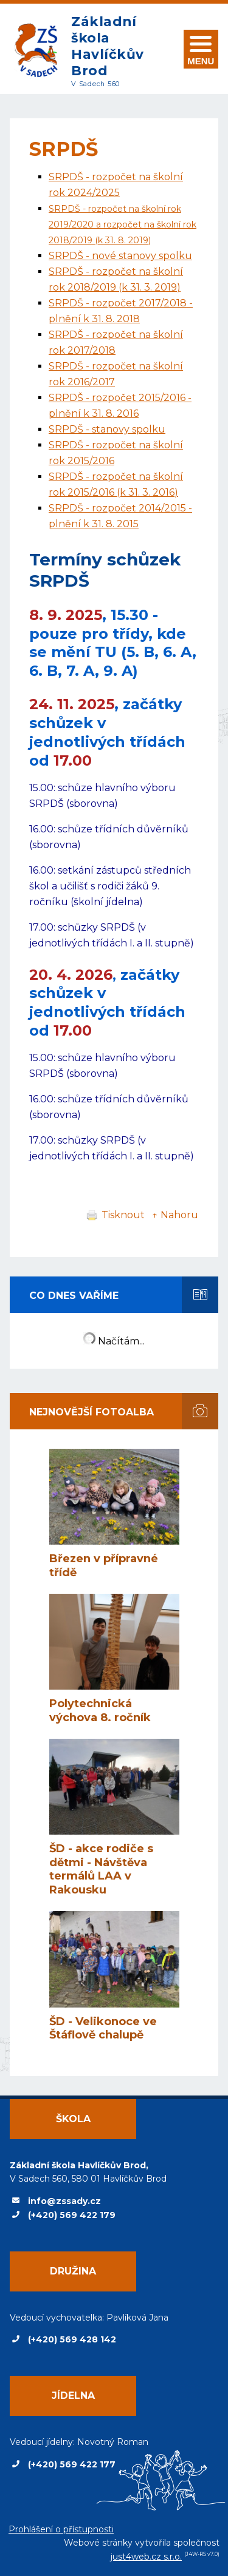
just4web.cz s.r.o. (146, 2556)
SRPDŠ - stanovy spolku (107, 429)
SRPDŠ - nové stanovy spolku (120, 255)
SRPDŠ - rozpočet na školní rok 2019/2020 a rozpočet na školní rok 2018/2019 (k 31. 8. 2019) (122, 224)
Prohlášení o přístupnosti (61, 2529)
